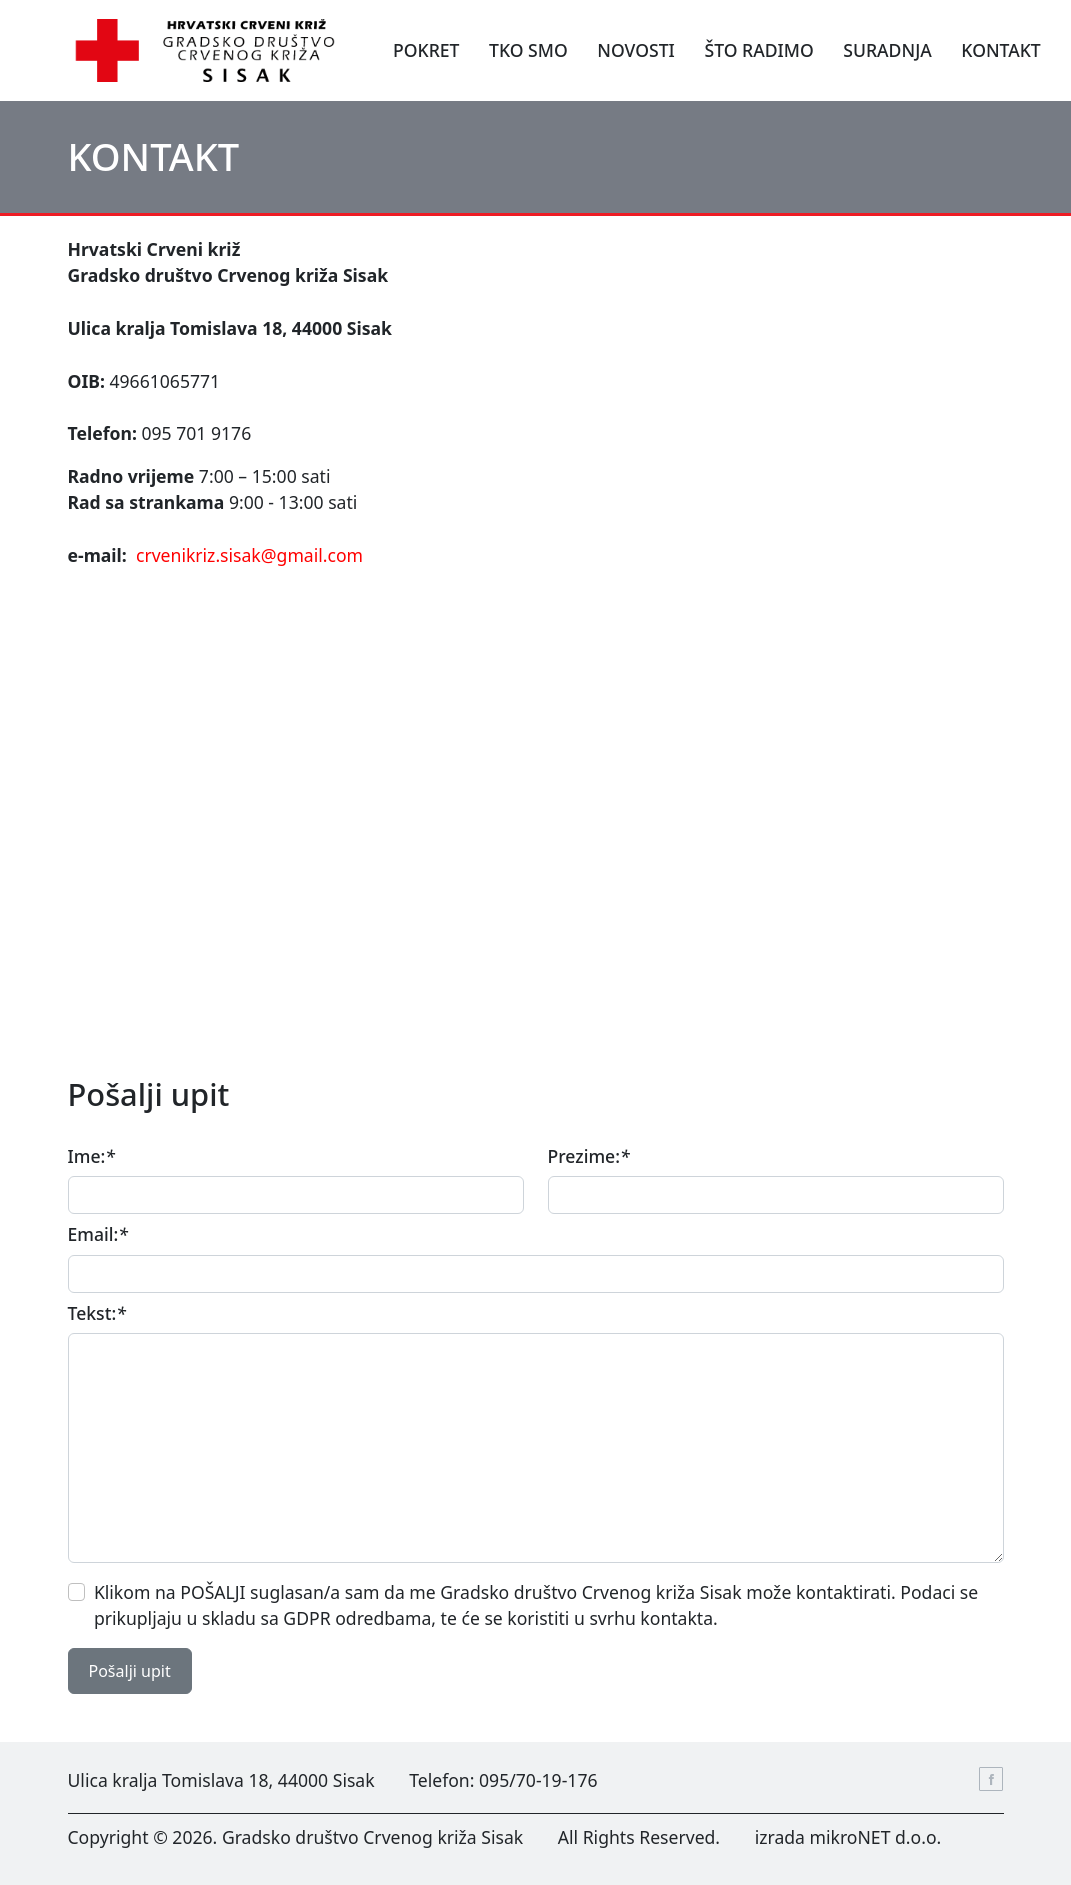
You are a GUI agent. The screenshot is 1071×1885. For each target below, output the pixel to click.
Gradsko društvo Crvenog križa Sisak (372, 1837)
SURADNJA (887, 50)
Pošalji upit (130, 1671)
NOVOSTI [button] (636, 50)
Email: (98, 1234)
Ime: (91, 1156)
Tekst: (97, 1313)
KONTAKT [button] (1000, 50)
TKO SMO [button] (528, 50)
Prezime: (589, 1156)
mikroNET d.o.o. (876, 1837)
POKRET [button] (426, 50)
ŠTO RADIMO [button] (758, 50)
